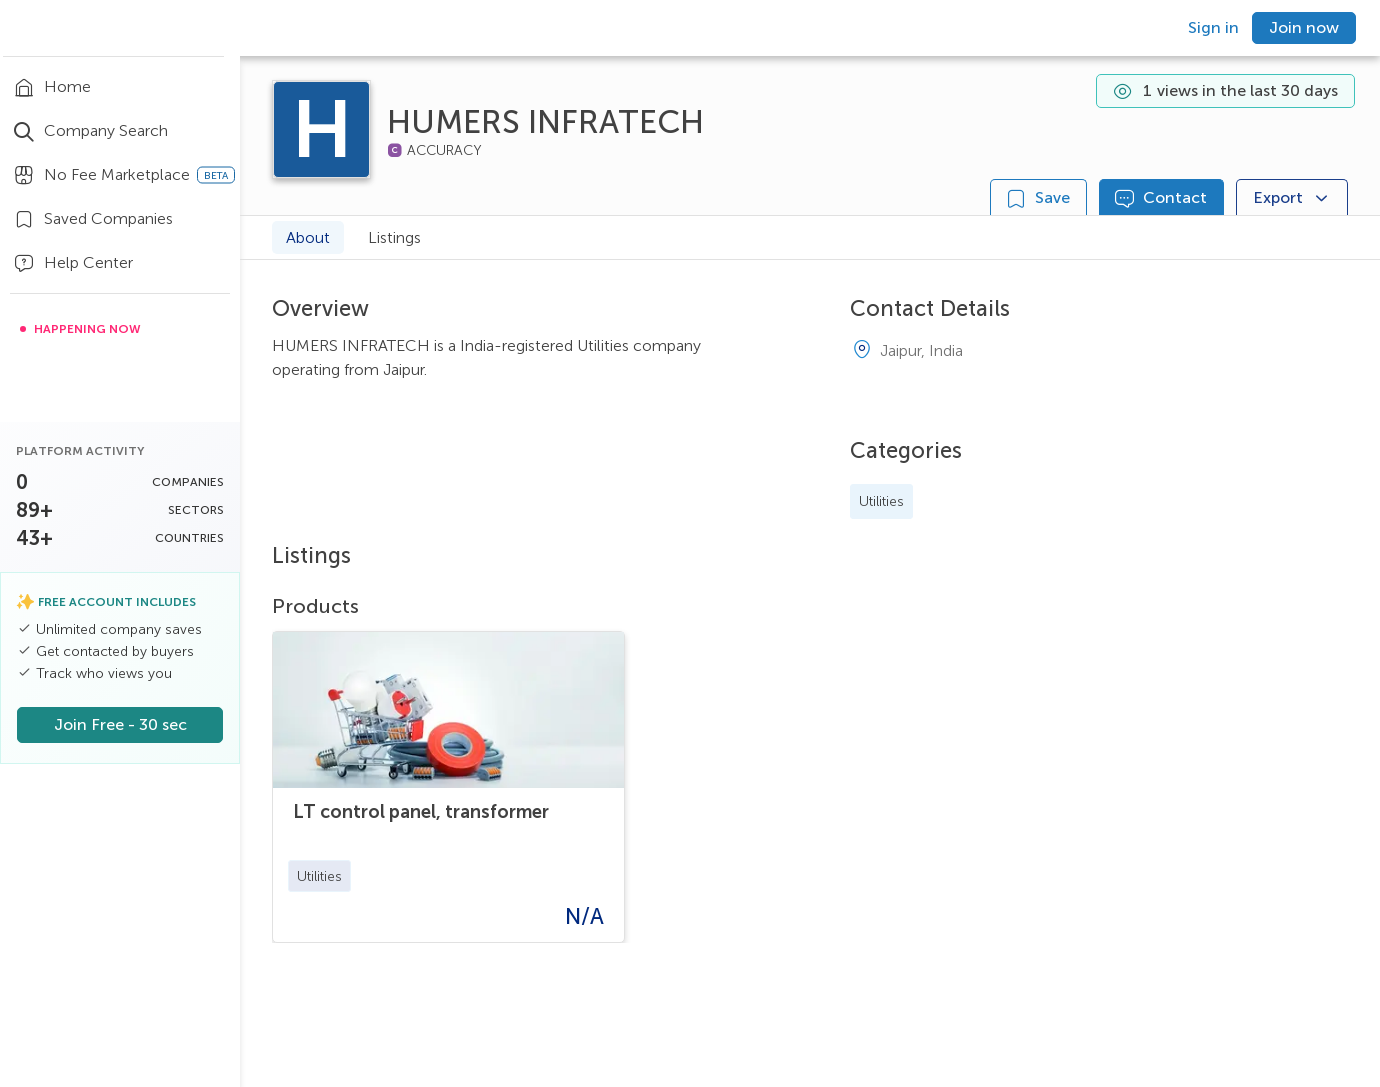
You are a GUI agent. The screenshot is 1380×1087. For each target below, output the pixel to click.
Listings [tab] (394, 237)
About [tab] (308, 237)
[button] (319, 876)
